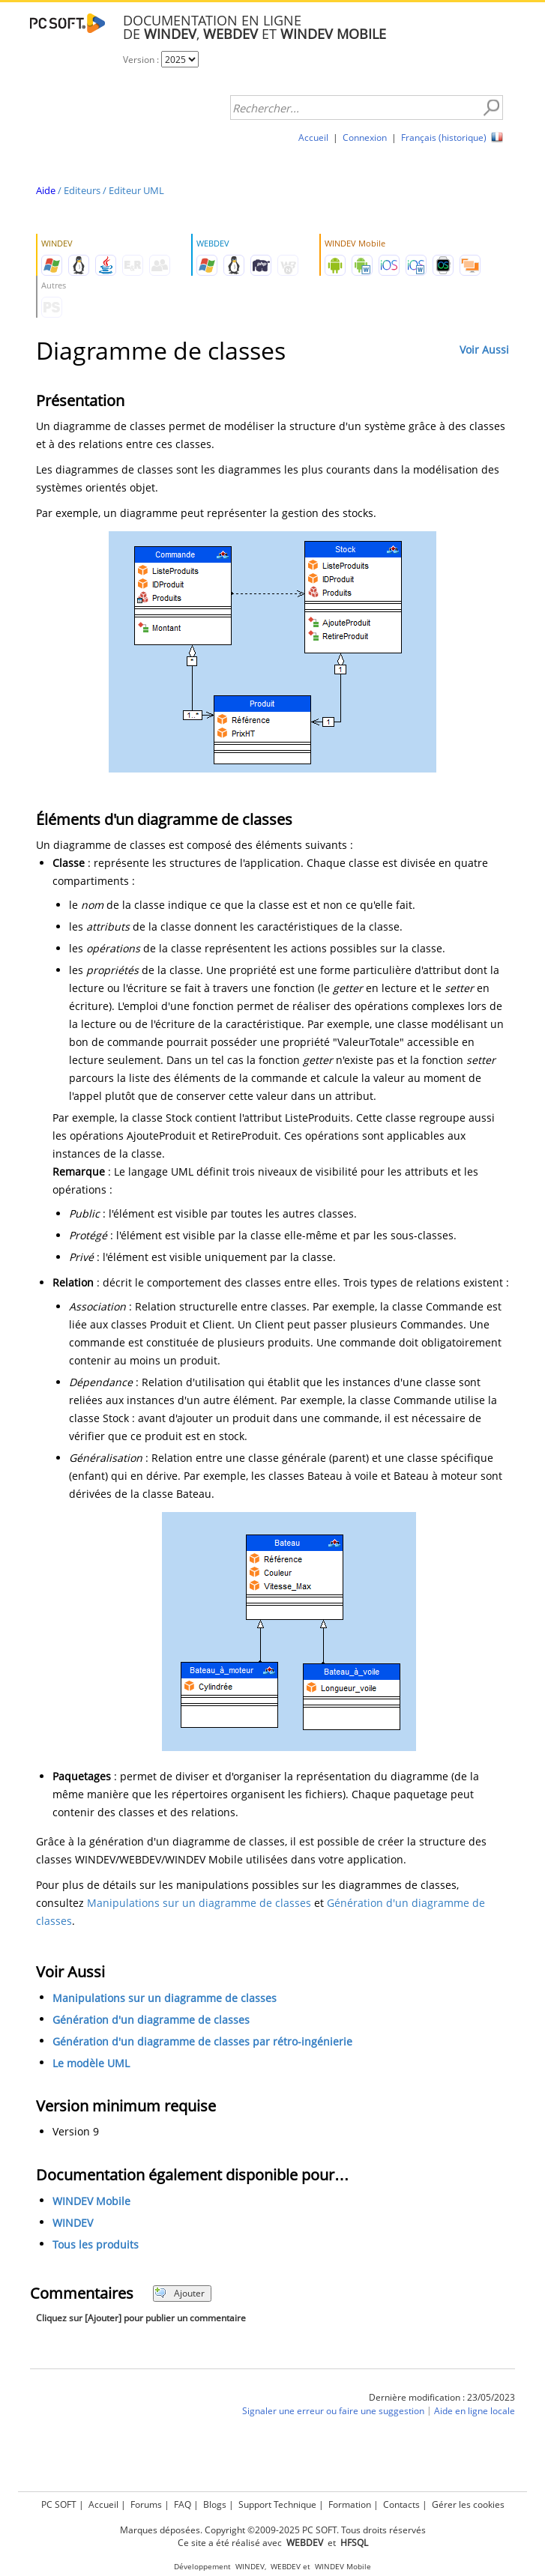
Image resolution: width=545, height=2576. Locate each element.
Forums (146, 2504)
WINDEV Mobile (91, 2201)
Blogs (214, 2504)
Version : (142, 59)
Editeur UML (136, 190)
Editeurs (82, 190)
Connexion (365, 137)
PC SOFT (58, 2504)
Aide (45, 190)
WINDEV (72, 2223)
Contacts (401, 2504)
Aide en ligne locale (474, 2410)
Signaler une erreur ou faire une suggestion (333, 2410)
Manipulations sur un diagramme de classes (199, 1903)
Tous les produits (95, 2244)
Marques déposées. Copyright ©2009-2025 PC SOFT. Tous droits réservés (273, 2530)
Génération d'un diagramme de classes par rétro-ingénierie (202, 2041)
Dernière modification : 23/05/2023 (442, 2397)
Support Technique (277, 2504)
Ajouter (179, 2293)
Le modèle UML (91, 2063)
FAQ (182, 2504)
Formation (349, 2504)
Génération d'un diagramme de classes (151, 2020)
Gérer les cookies (468, 2504)
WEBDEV (286, 2567)
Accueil (313, 137)
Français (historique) (444, 137)
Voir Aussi (484, 349)
